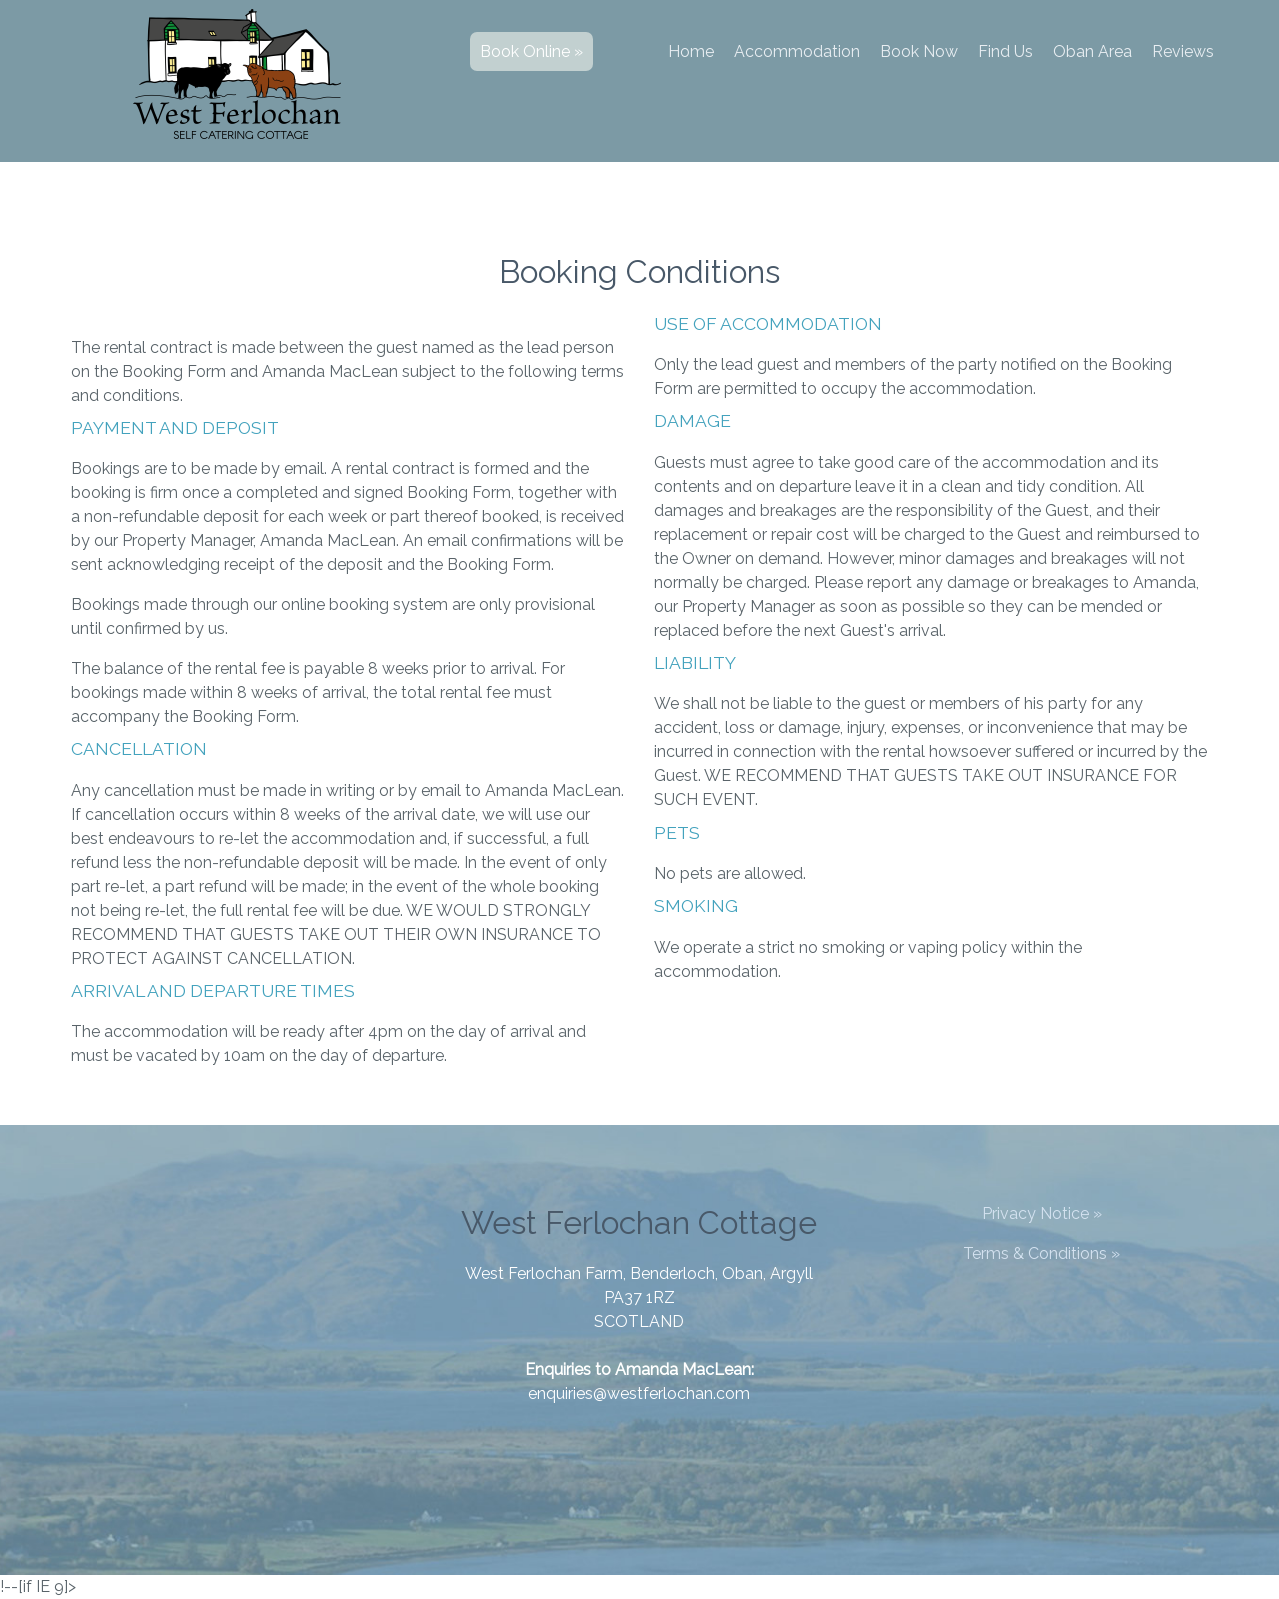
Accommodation (797, 51)
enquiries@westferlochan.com (639, 1393)
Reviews (1183, 51)
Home (691, 51)
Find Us (1005, 51)
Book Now (919, 51)
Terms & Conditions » (1041, 1253)
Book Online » (531, 51)
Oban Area (1092, 51)
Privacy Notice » (1042, 1213)
